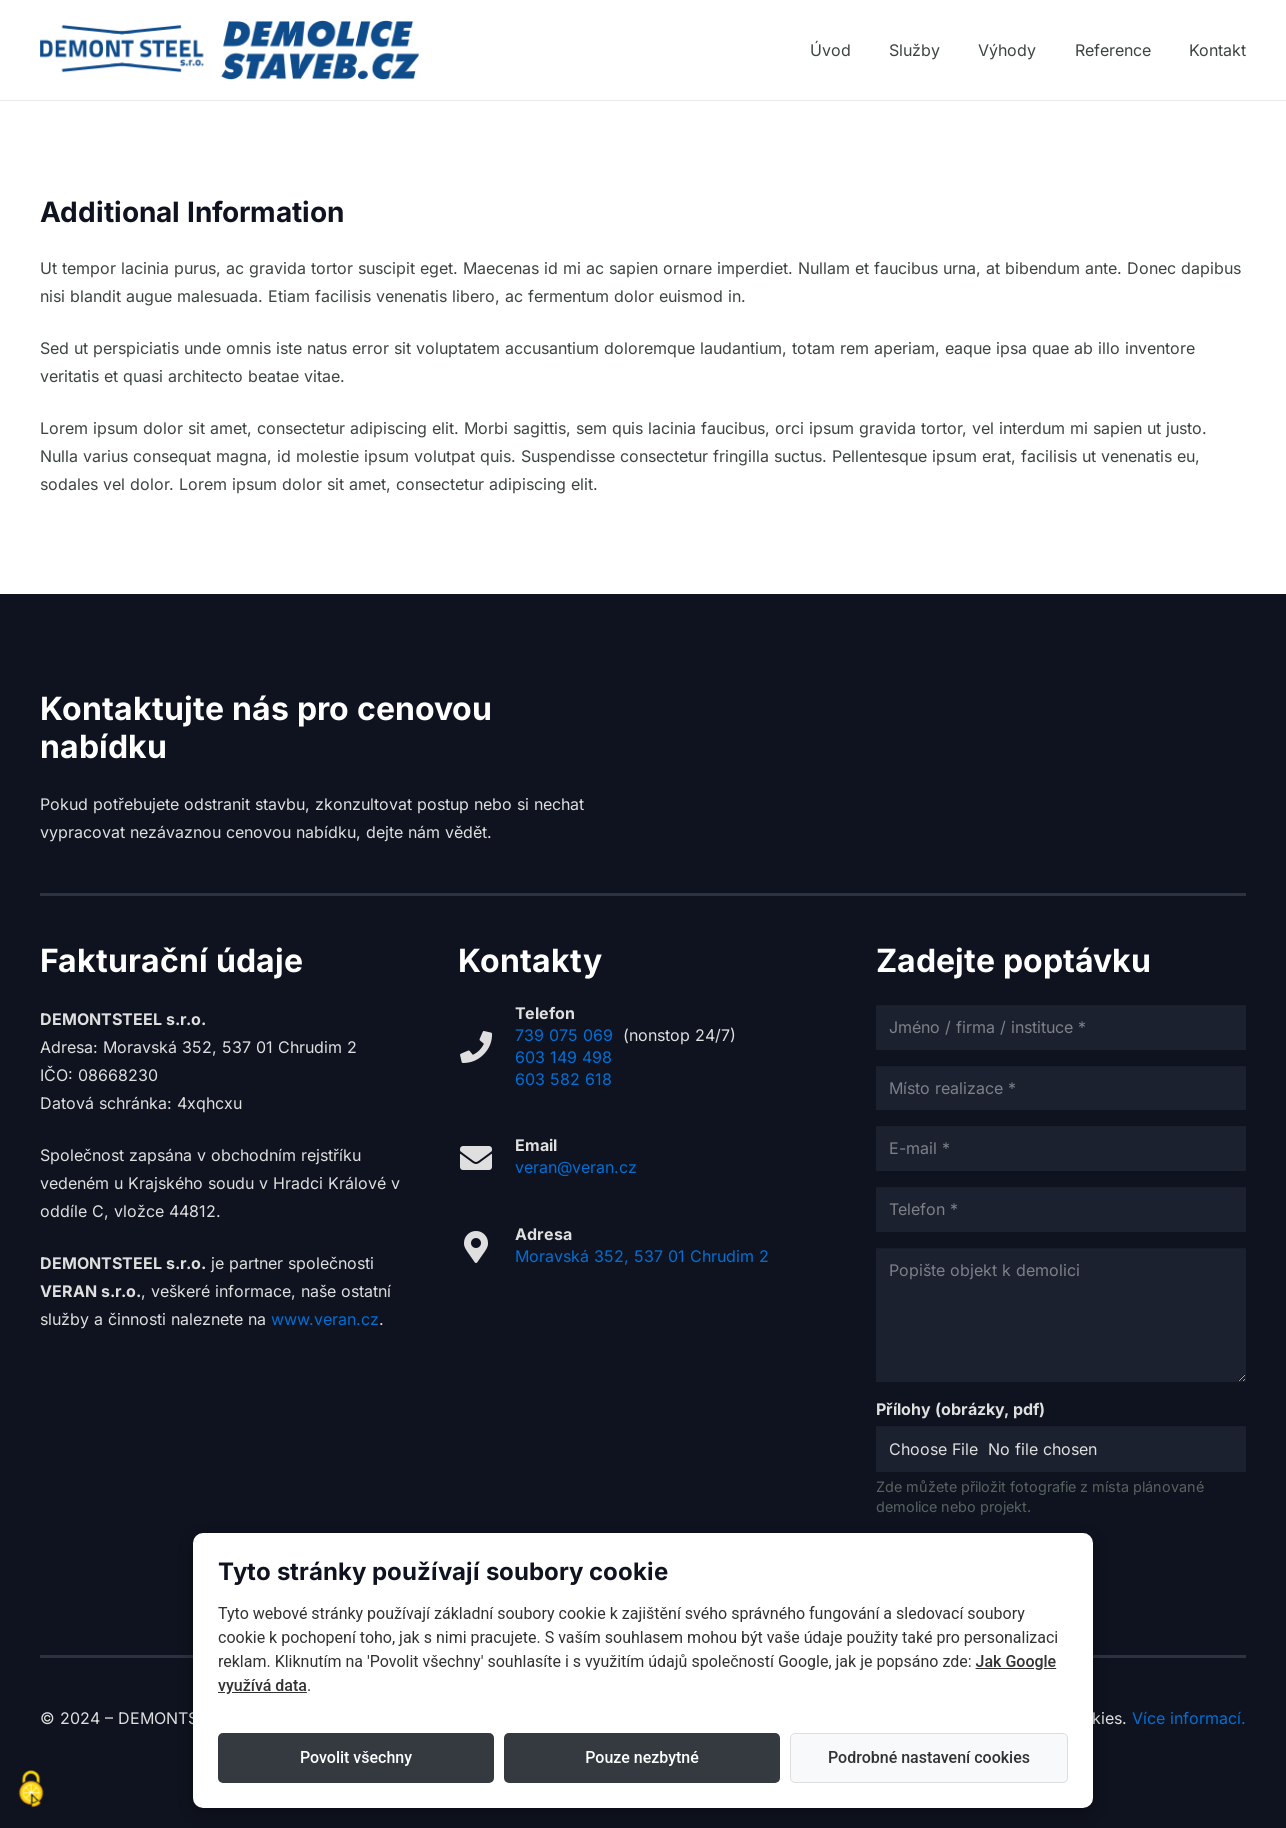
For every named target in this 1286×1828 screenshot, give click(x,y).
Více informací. (1189, 1718)
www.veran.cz (325, 1319)
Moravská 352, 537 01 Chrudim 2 (642, 1256)
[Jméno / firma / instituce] (1061, 1027)
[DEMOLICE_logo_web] (229, 50)
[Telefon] (1061, 1209)
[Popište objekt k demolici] (1061, 1315)
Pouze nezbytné (642, 1757)
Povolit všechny (356, 1757)
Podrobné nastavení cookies (929, 1757)
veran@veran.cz (576, 1167)
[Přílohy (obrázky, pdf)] (1061, 1449)
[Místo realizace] (1061, 1088)
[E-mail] (1061, 1148)
